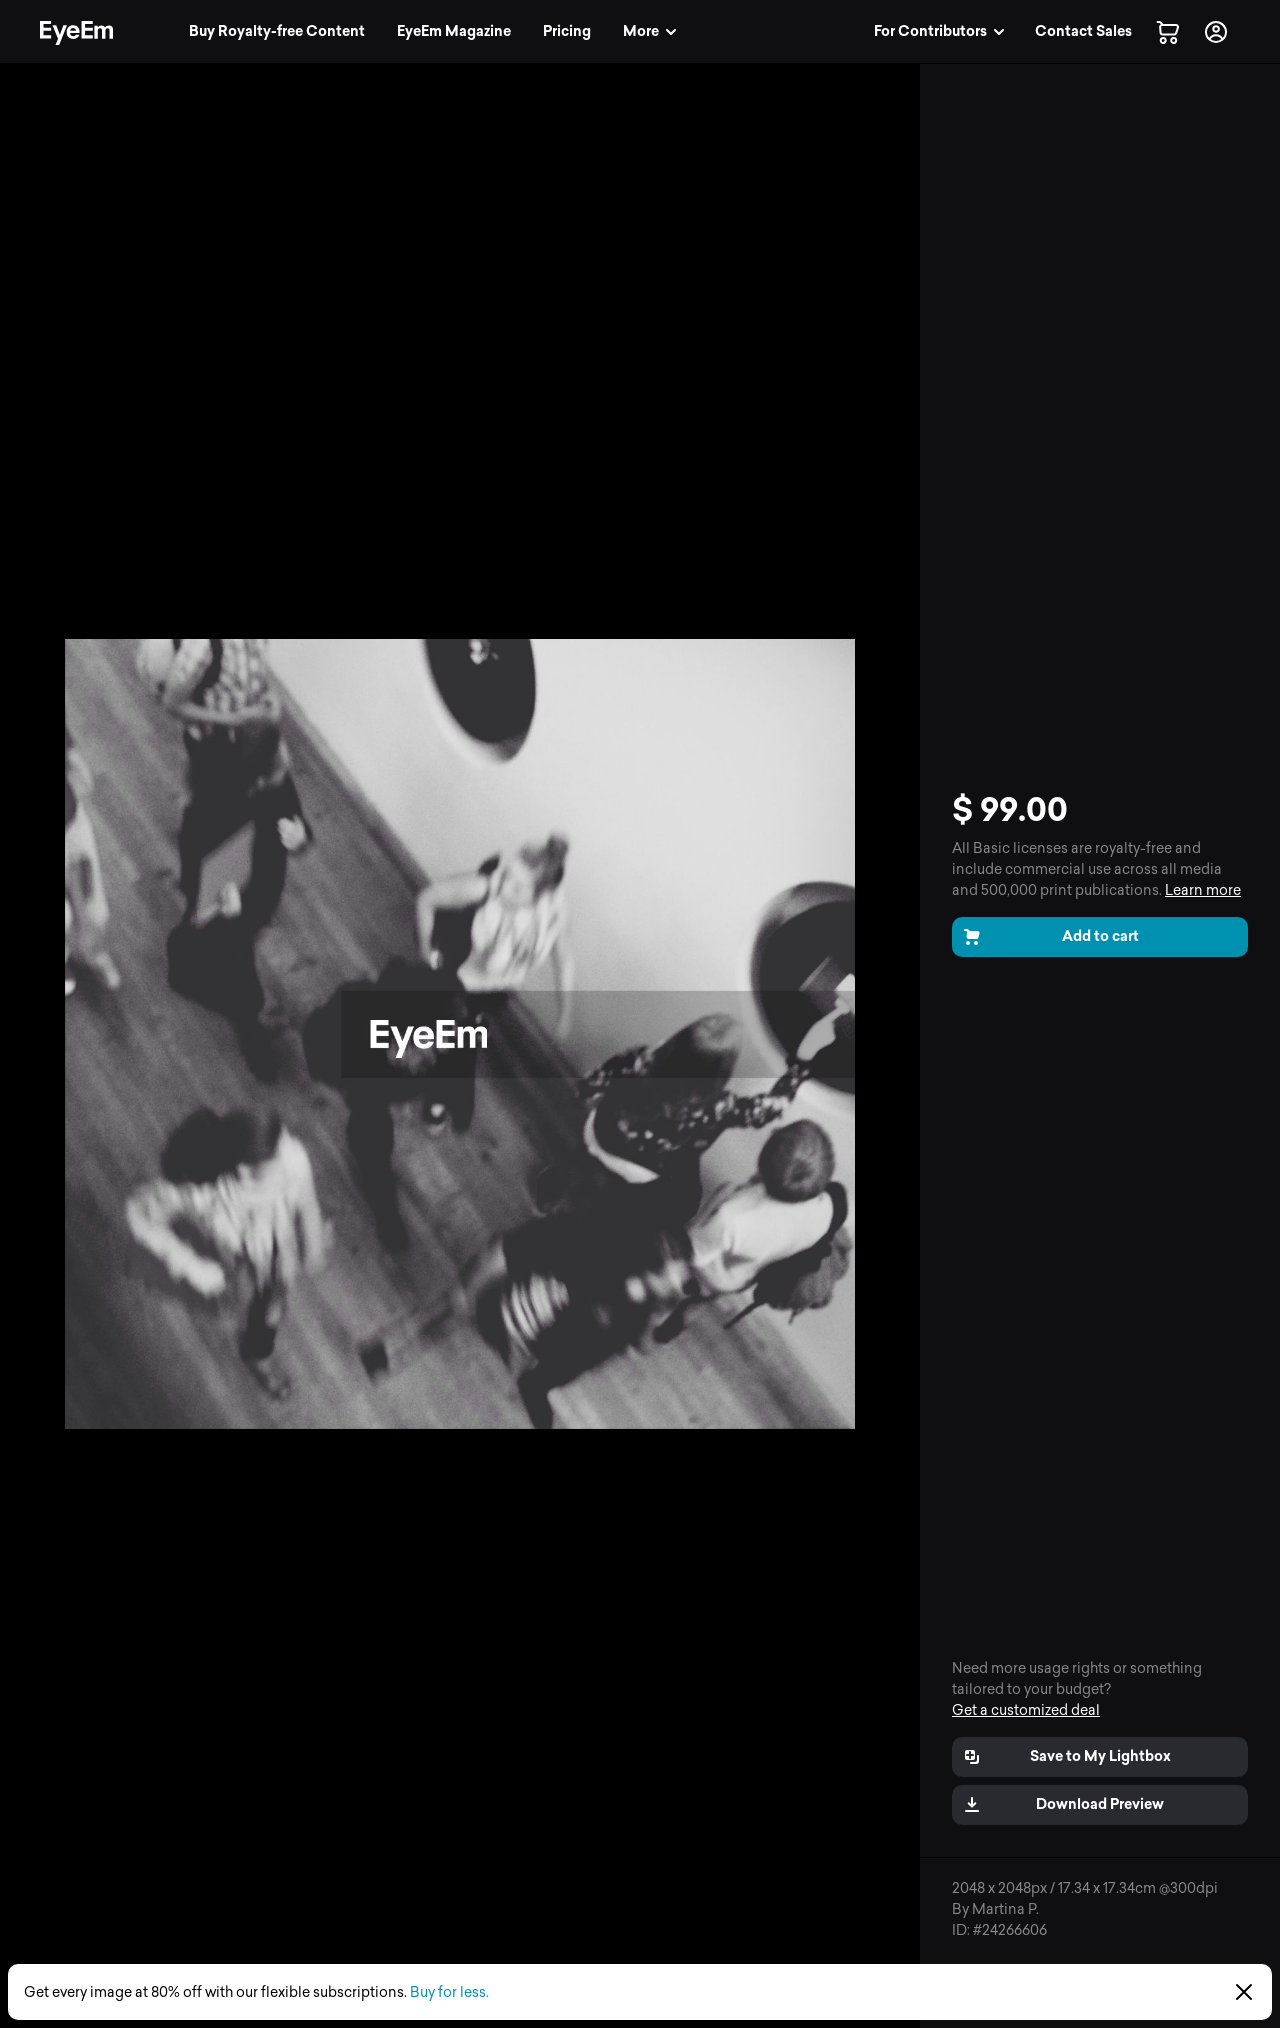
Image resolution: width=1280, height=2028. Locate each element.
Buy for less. (449, 1992)
